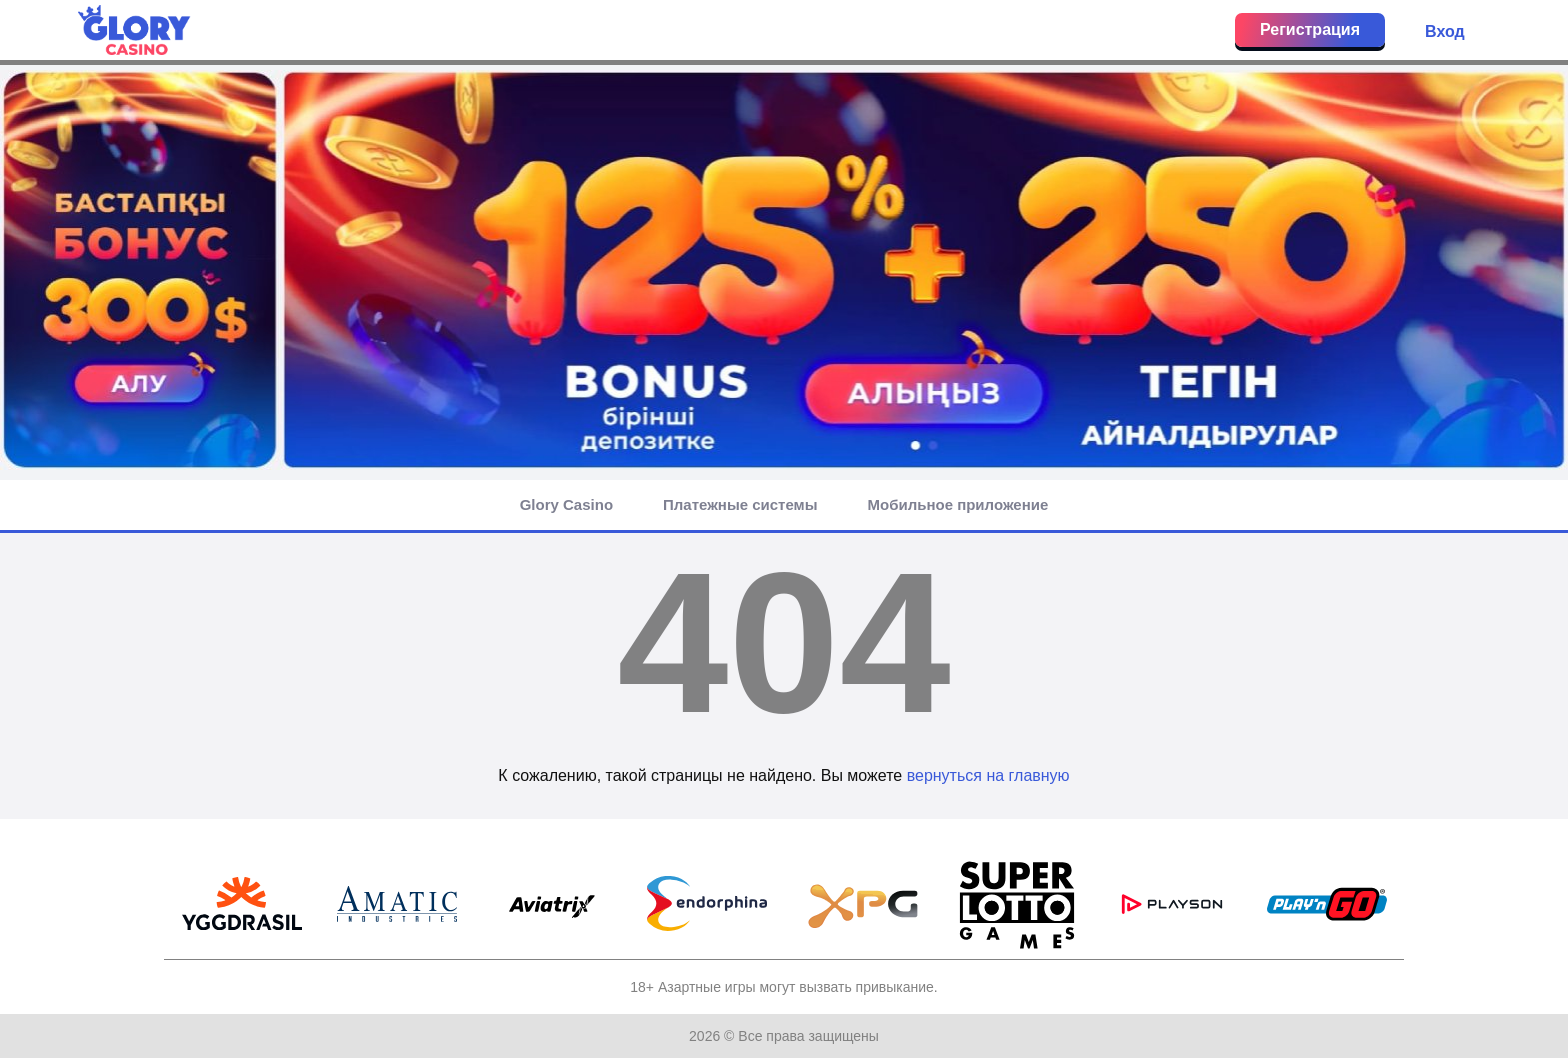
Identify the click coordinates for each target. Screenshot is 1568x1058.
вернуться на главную (988, 775)
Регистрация (1310, 29)
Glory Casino (566, 504)
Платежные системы (740, 504)
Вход (1445, 31)
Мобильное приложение (958, 504)
